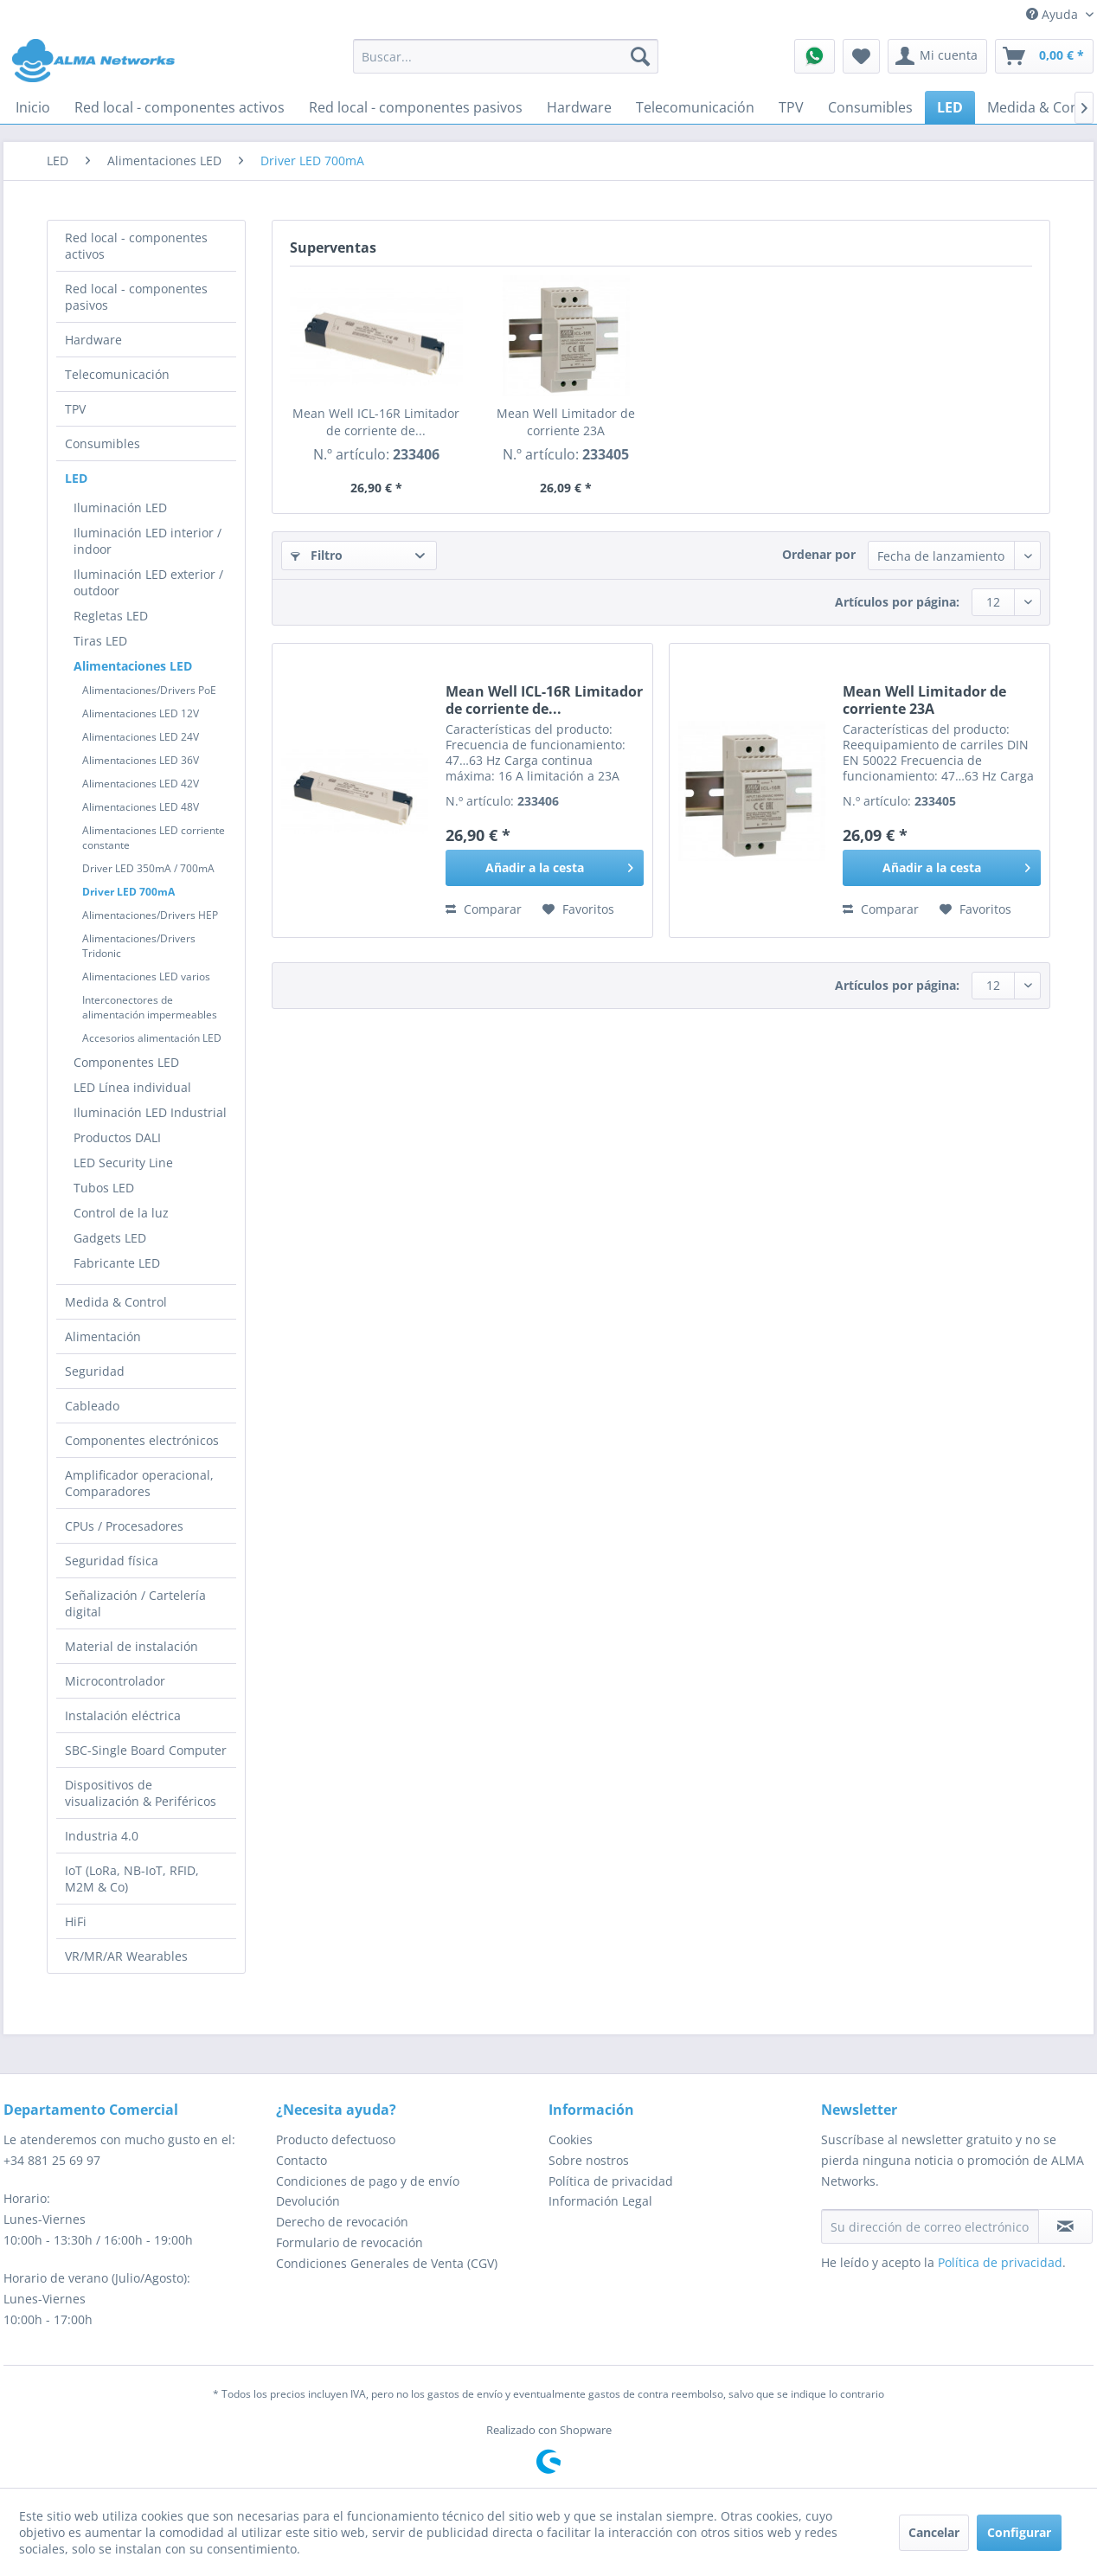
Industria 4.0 (101, 1836)
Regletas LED (111, 615)
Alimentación (103, 1336)
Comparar (484, 909)
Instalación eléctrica (123, 1715)
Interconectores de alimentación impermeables (149, 1007)
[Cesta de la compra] (1044, 56)
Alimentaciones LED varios (146, 976)
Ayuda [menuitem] (1053, 14)
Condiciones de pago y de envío (367, 2181)
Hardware (93, 339)
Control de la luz (121, 1212)
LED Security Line (123, 1162)
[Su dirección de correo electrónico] (930, 2226)
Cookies (570, 2139)
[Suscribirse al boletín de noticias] (1065, 2226)
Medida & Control (116, 1302)
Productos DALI (117, 1137)
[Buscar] (640, 56)
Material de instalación (131, 1646)
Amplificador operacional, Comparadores (139, 1483)
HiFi (76, 1921)
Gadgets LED (110, 1238)
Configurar (1019, 2532)
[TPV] (791, 107)
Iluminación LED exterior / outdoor (148, 582)
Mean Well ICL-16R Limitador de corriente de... (375, 422)
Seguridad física (111, 1560)
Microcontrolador (115, 1681)
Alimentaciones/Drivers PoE (149, 690)
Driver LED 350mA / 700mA (148, 868)
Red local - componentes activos (136, 245)
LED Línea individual (132, 1087)
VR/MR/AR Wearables (126, 1956)
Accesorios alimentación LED (151, 1038)
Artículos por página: (897, 602)
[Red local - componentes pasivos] (416, 107)
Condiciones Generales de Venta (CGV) (386, 2263)
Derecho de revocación (342, 2221)
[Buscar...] (505, 56)
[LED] (950, 107)
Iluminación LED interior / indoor (147, 540)
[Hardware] (579, 107)
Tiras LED (100, 641)
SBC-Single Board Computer (146, 1750)
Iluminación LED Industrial (150, 1112)
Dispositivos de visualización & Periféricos (140, 1792)
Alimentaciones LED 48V (140, 807)
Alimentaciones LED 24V (140, 736)
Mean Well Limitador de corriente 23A (566, 422)
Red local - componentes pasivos (136, 296)
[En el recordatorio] (578, 909)
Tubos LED (104, 1187)
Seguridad (95, 1371)
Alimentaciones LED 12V (140, 713)
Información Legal (600, 2201)
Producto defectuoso (335, 2139)
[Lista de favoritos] (861, 56)
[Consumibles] (870, 107)
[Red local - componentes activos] (179, 107)
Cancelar (933, 2532)
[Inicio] (32, 107)
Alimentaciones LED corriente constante (153, 837)
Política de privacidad (610, 2181)
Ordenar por (819, 554)
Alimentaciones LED (133, 666)
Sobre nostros (588, 2160)
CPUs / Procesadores (124, 1526)
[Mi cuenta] (937, 56)
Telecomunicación (117, 374)
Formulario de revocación (349, 2242)
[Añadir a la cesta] (545, 868)
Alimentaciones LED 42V (140, 783)
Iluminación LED (120, 507)
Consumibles (102, 443)
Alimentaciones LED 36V (140, 760)
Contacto (301, 2160)
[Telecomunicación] (695, 107)
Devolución (308, 2201)
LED (76, 478)
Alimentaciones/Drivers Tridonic (139, 945)
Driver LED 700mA (128, 891)
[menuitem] (505, 56)
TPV (75, 409)
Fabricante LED (117, 1263)
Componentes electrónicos (142, 1440)
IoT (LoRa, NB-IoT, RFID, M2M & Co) (132, 1878)
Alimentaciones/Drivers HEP (150, 915)
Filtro (317, 555)
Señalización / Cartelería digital (135, 1603)
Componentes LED (126, 1062)
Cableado (92, 1405)
